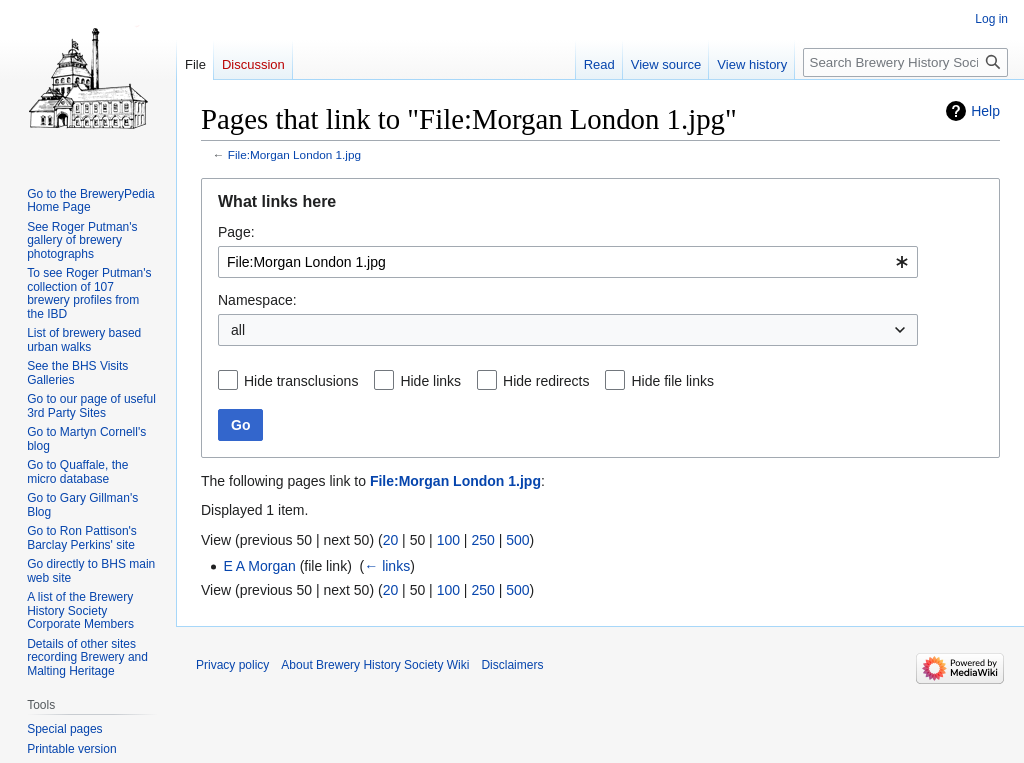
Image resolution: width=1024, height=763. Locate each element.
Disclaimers (512, 665)
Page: (236, 232)
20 (391, 540)
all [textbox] (238, 330)
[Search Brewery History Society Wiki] (905, 62)
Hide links (430, 381)
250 (482, 540)
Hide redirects (546, 381)
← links (387, 566)
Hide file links (672, 381)
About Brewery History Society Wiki (375, 665)
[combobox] (568, 262)
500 (517, 540)
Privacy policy (232, 665)
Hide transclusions (301, 381)
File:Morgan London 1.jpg (294, 154)
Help (985, 111)
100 (448, 540)
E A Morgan (259, 566)
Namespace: (257, 300)
